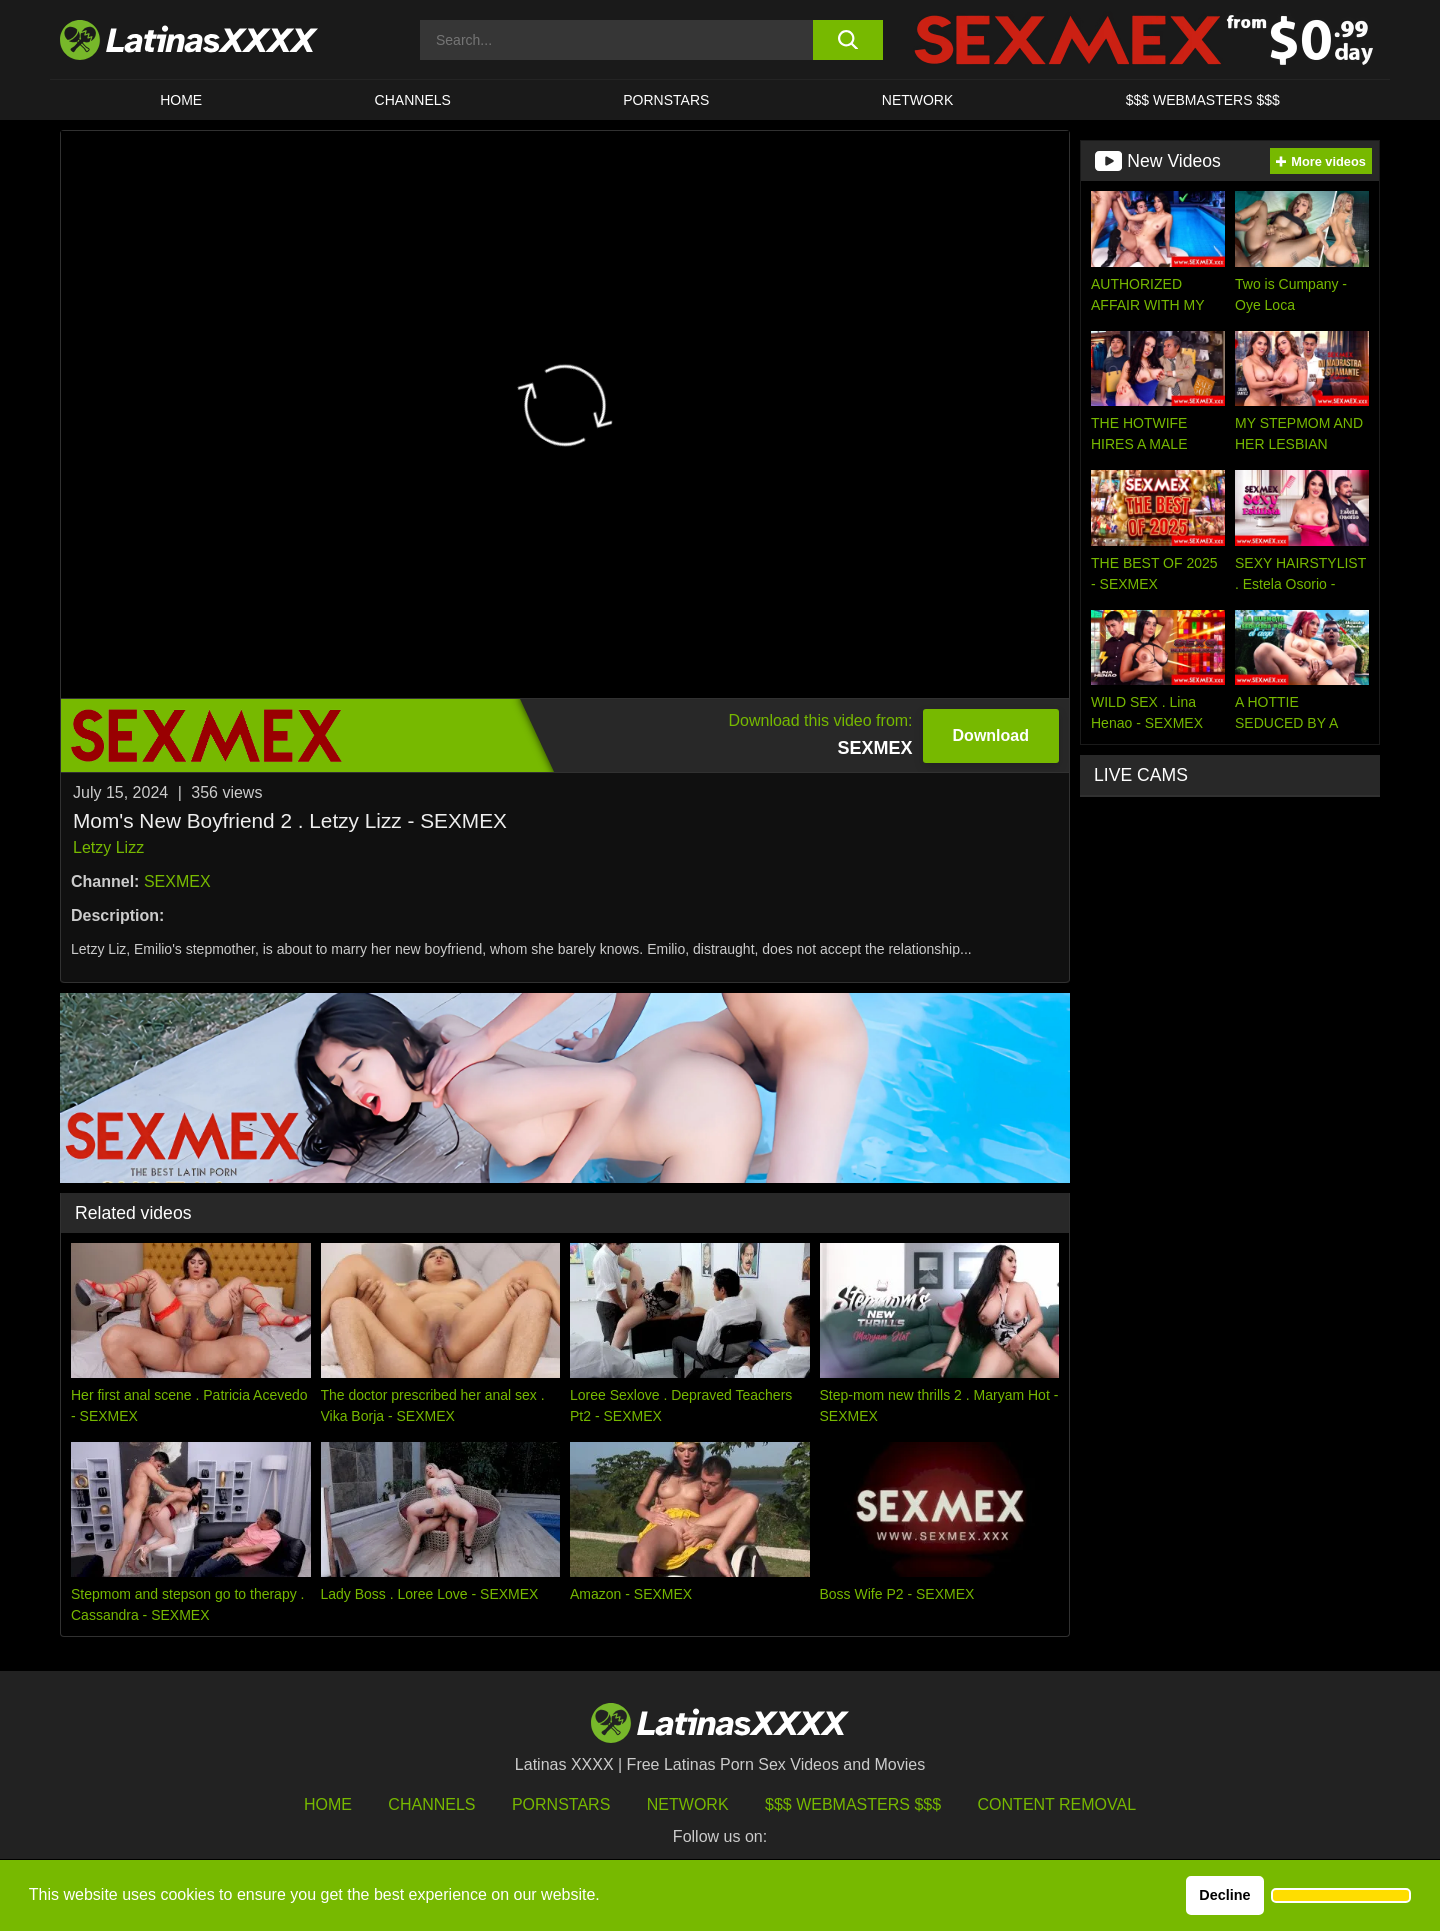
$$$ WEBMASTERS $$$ (1203, 100)
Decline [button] (1224, 1895)
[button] (1341, 1896)
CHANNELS (413, 100)
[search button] (847, 40)
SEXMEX (177, 881)
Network (918, 100)
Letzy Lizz (108, 847)
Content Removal (1057, 1804)
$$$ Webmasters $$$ (853, 1804)
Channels (431, 1804)
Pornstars (666, 100)
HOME (181, 100)
